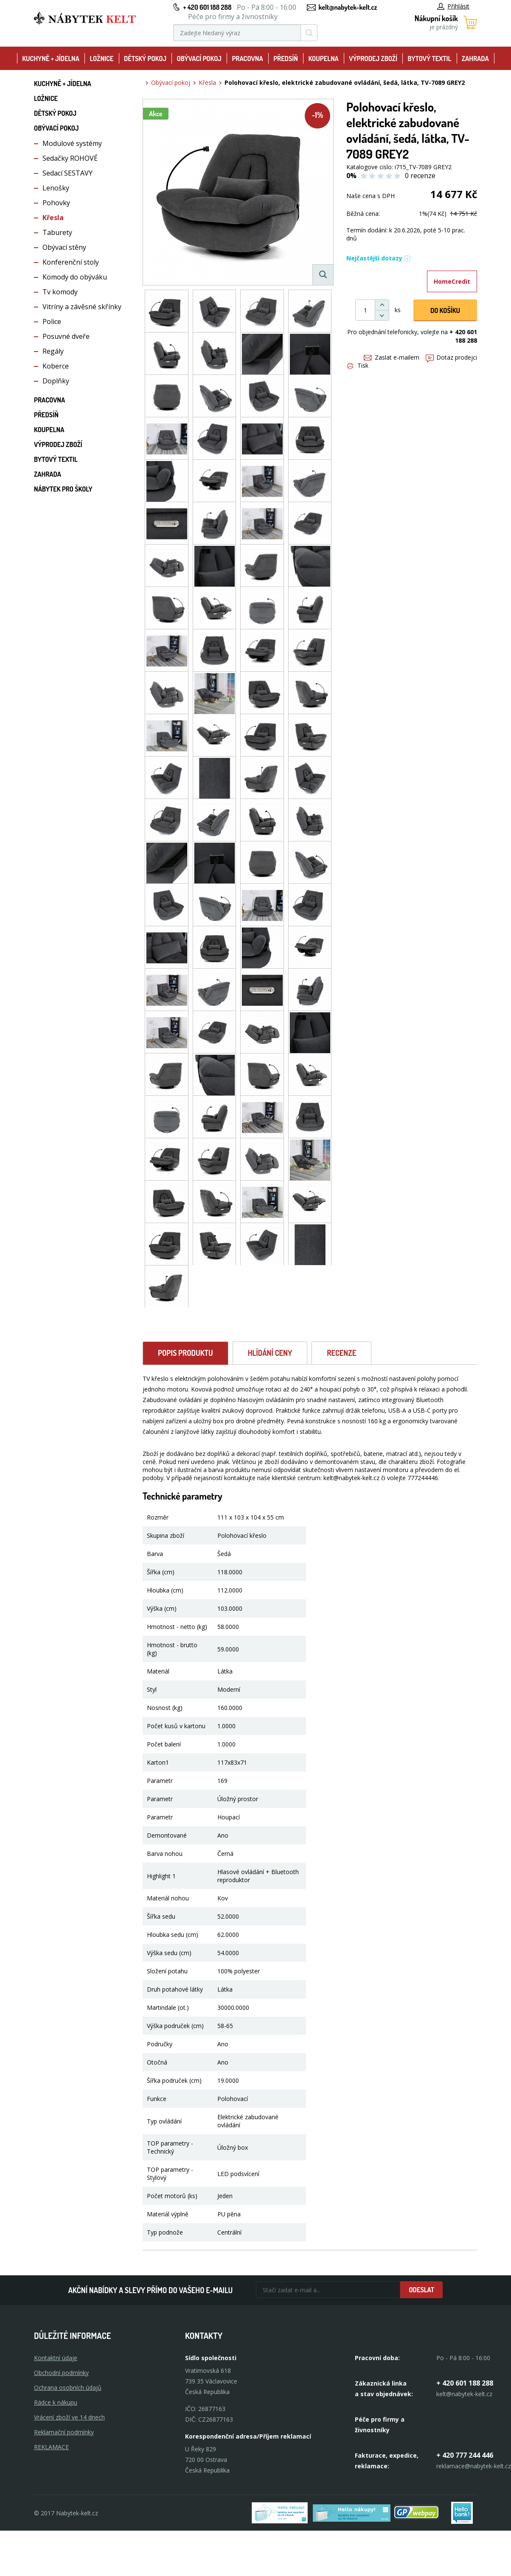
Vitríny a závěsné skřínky (81, 306)
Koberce (55, 366)
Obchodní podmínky (61, 2373)
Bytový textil (430, 58)
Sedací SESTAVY (67, 173)
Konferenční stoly (70, 262)
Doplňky (55, 381)
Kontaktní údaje (55, 2358)
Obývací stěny (64, 247)
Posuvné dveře (66, 336)
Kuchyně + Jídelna (50, 58)
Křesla (53, 217)
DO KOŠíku (445, 310)
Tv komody (60, 291)
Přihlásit (453, 6)
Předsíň (285, 58)
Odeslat (421, 2289)
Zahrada (475, 58)
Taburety (57, 232)
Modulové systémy (72, 143)
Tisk (357, 365)
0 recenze (420, 175)
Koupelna (323, 58)
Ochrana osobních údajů (67, 2387)
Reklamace (51, 2447)
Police (51, 321)
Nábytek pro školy (63, 489)
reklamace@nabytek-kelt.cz (473, 2466)
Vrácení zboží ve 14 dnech (69, 2417)
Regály (53, 351)
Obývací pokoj (199, 58)
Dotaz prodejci (451, 357)
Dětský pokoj (145, 58)
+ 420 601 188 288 (207, 7)
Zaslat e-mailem (391, 357)
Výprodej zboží (373, 58)
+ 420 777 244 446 (464, 2455)
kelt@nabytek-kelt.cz (348, 7)
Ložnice (101, 58)
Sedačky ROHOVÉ (70, 158)
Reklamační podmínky (64, 2432)
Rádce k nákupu (55, 2402)
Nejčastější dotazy (378, 258)
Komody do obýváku (74, 277)
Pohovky (56, 202)
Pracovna (247, 58)
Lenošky (55, 188)
